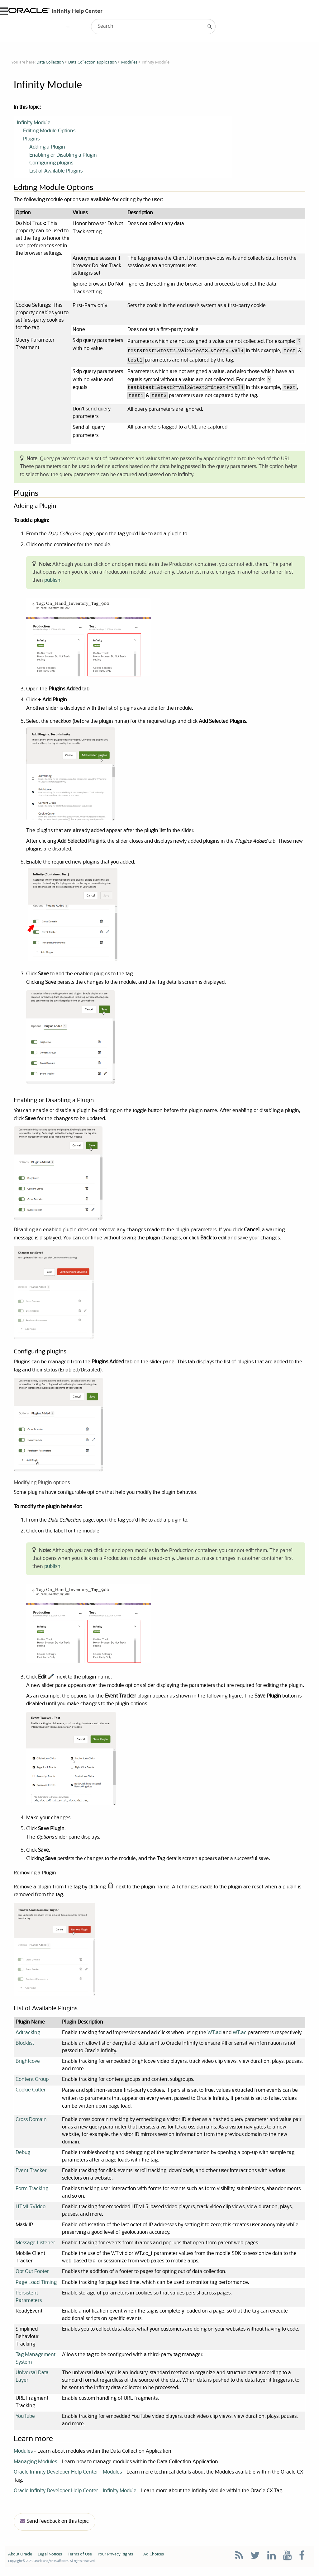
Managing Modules (35, 2466)
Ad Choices (153, 2559)
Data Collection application (92, 62)
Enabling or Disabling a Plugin (63, 156)
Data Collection (50, 62)
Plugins (31, 139)
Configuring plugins (51, 164)
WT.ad (214, 2036)
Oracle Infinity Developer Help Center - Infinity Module (75, 2495)
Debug (23, 2156)
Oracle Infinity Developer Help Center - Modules (68, 2476)
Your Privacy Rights (115, 2559)
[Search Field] (153, 26)
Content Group (32, 2082)
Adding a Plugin (47, 147)
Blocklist (25, 2046)
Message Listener (35, 2246)
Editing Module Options (49, 131)
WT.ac (239, 2036)
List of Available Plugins (56, 172)
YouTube (25, 2420)
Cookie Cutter (31, 2093)
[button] (210, 26)
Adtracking (28, 2036)
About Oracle (20, 2559)
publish (52, 581)
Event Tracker (31, 2174)
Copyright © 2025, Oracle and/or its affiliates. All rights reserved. (51, 2565)
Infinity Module (33, 123)
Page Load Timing (36, 2286)
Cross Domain (31, 2123)
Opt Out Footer (32, 2275)
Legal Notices (50, 2559)
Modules (129, 62)
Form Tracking (32, 2192)
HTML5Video (30, 2210)
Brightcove (28, 2064)
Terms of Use (80, 2559)
